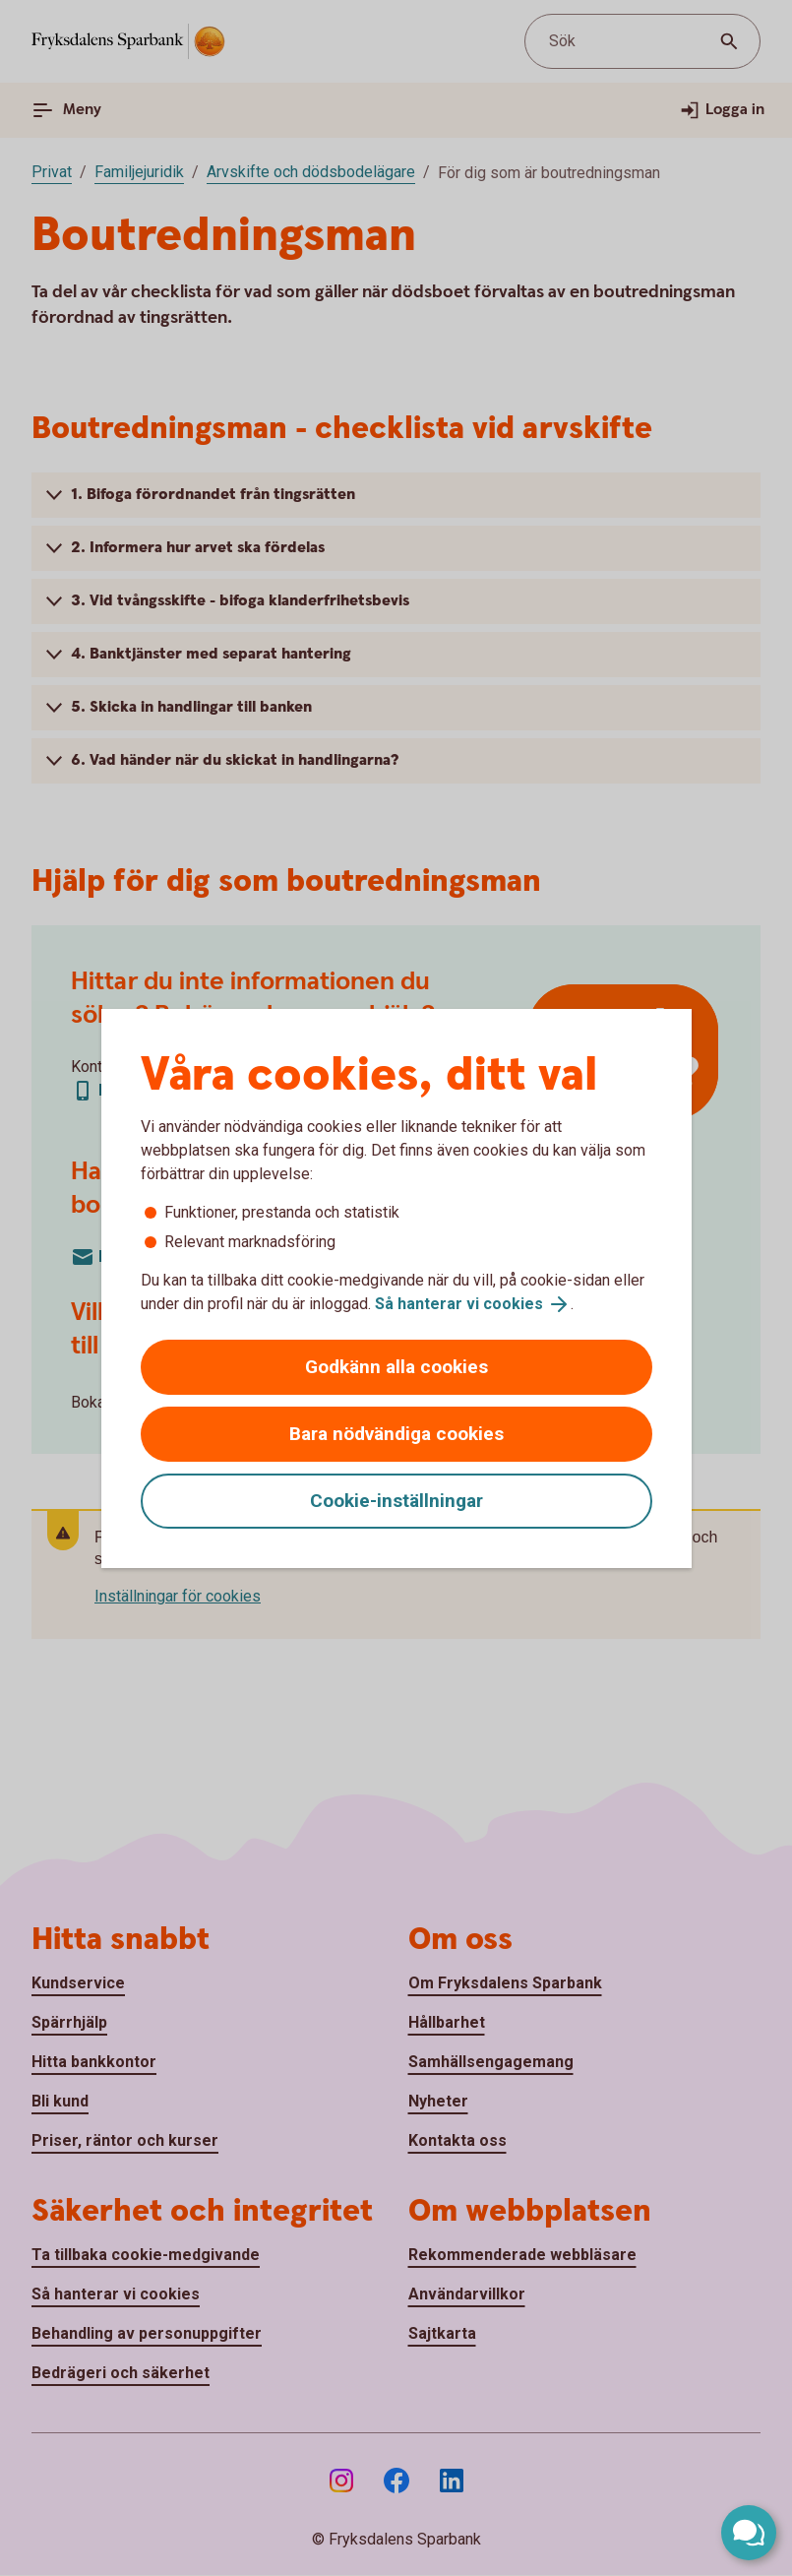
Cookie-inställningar (396, 1500)
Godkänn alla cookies (396, 1366)
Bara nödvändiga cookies (396, 1433)
